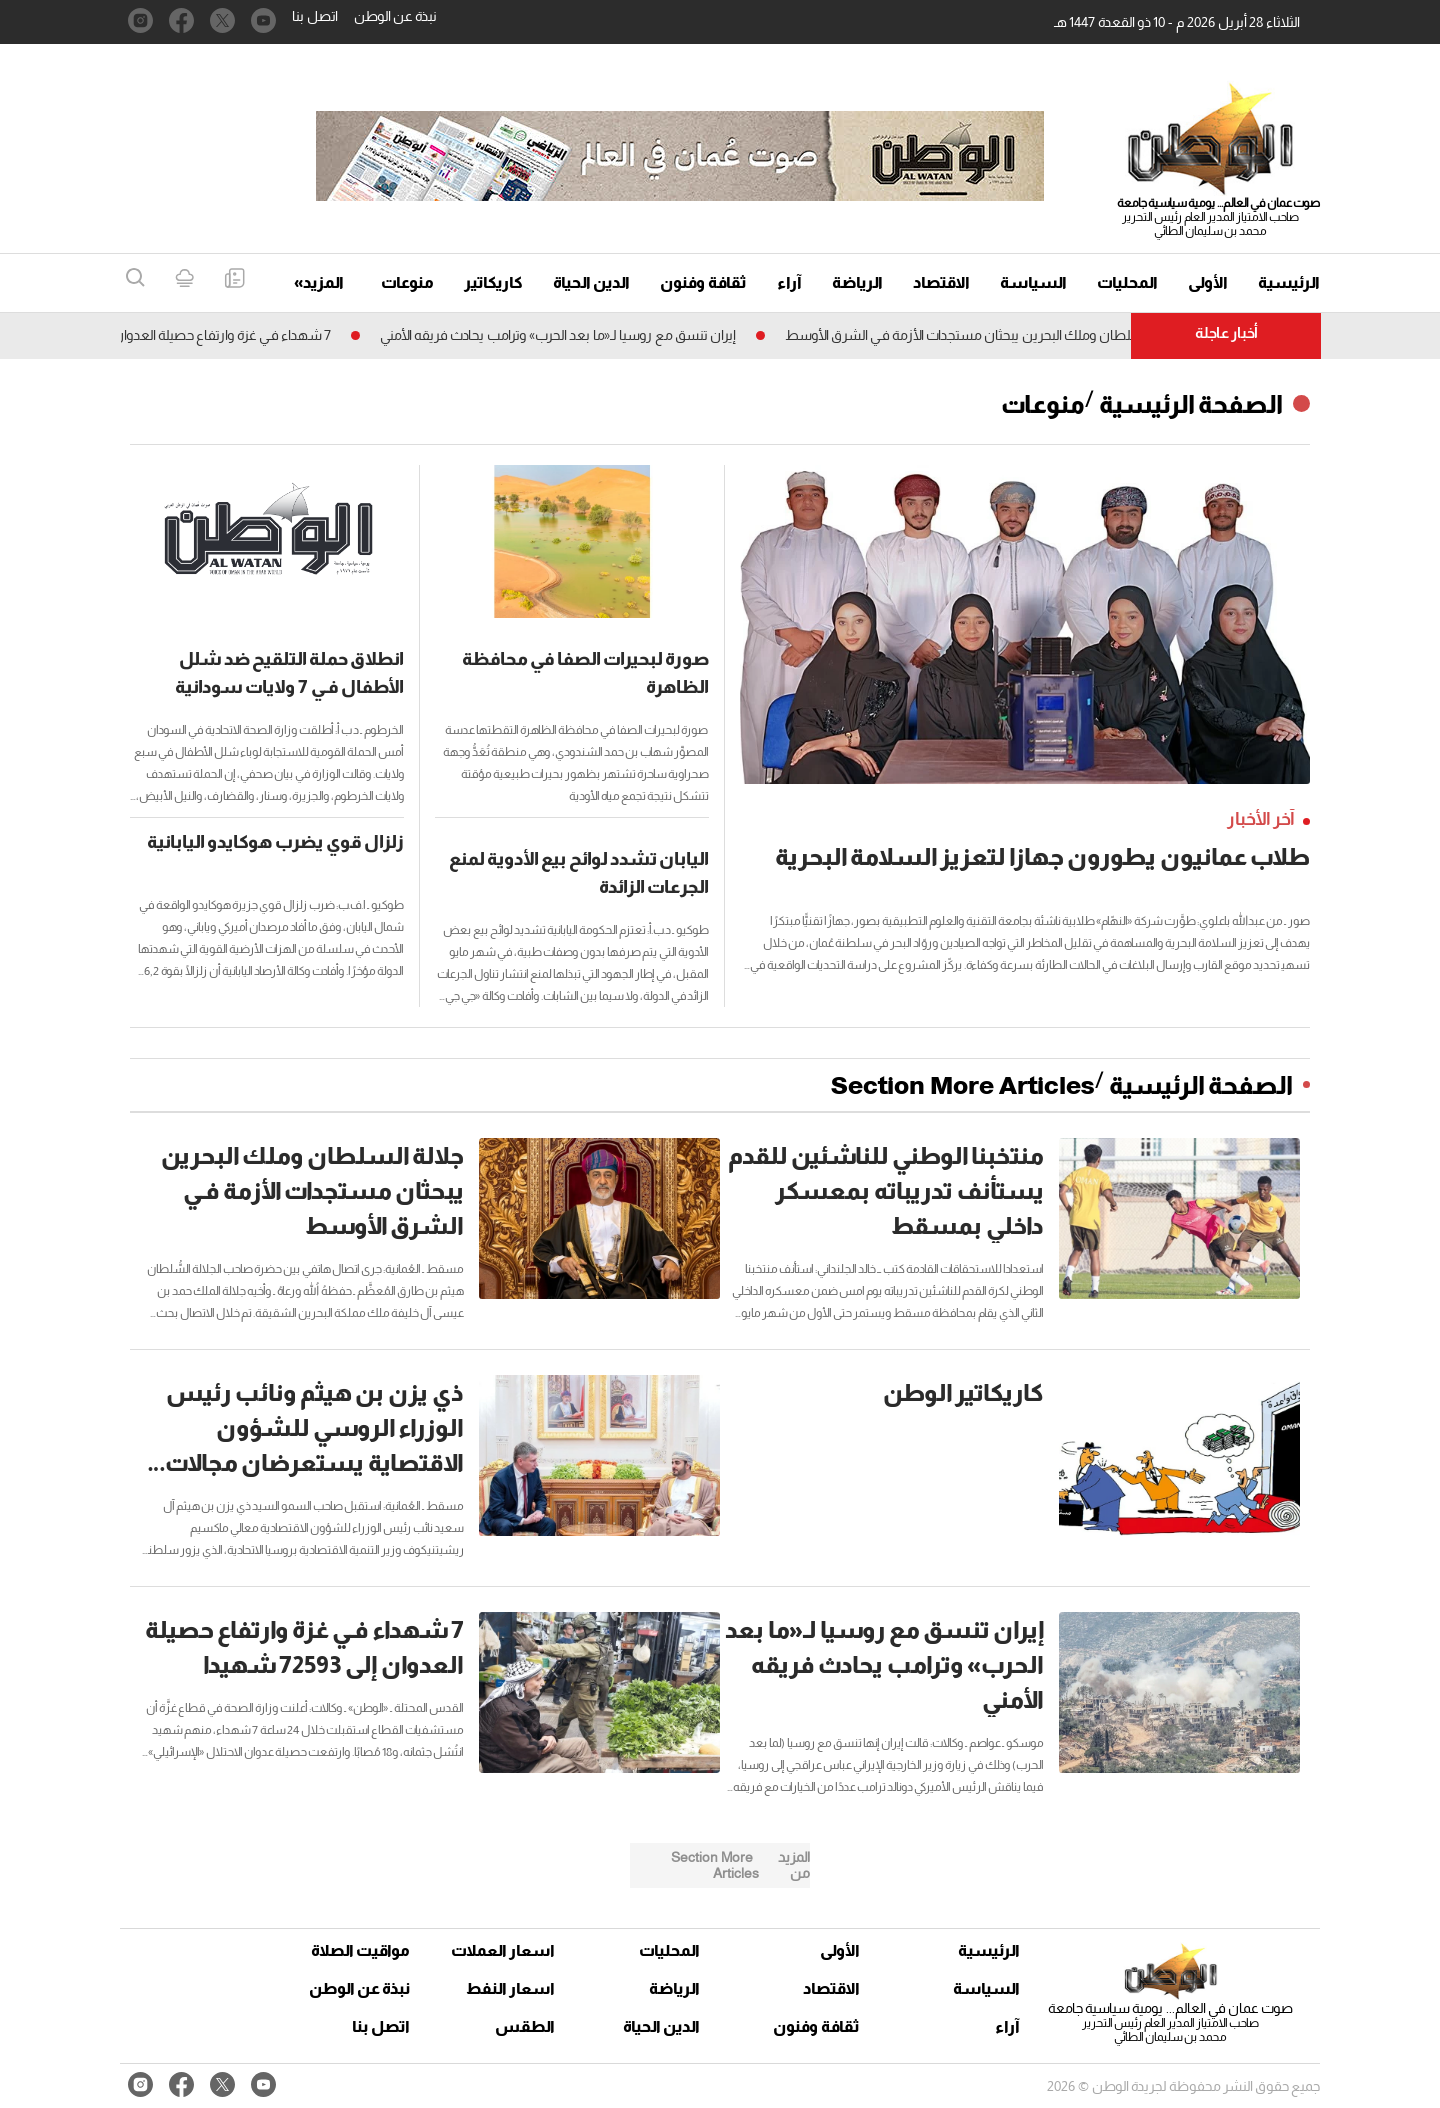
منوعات (407, 282)
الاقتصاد (941, 282)
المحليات (1127, 282)
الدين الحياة (591, 282)
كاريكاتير (493, 282)
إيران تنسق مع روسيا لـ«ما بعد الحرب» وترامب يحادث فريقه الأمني (552, 335)
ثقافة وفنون (703, 282)
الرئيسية (1289, 282)
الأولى (1208, 282)
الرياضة (857, 282)
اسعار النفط (510, 1988)
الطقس (525, 2026)
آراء (789, 282)
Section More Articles (963, 1085)
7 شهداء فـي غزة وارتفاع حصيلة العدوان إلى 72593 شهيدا (167, 335)
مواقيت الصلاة (360, 1950)
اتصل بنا (315, 16)
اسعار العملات (505, 1950)
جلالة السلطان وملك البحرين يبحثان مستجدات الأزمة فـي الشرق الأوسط (977, 335)
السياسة (1033, 282)
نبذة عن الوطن (395, 16)
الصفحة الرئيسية (1191, 404)
